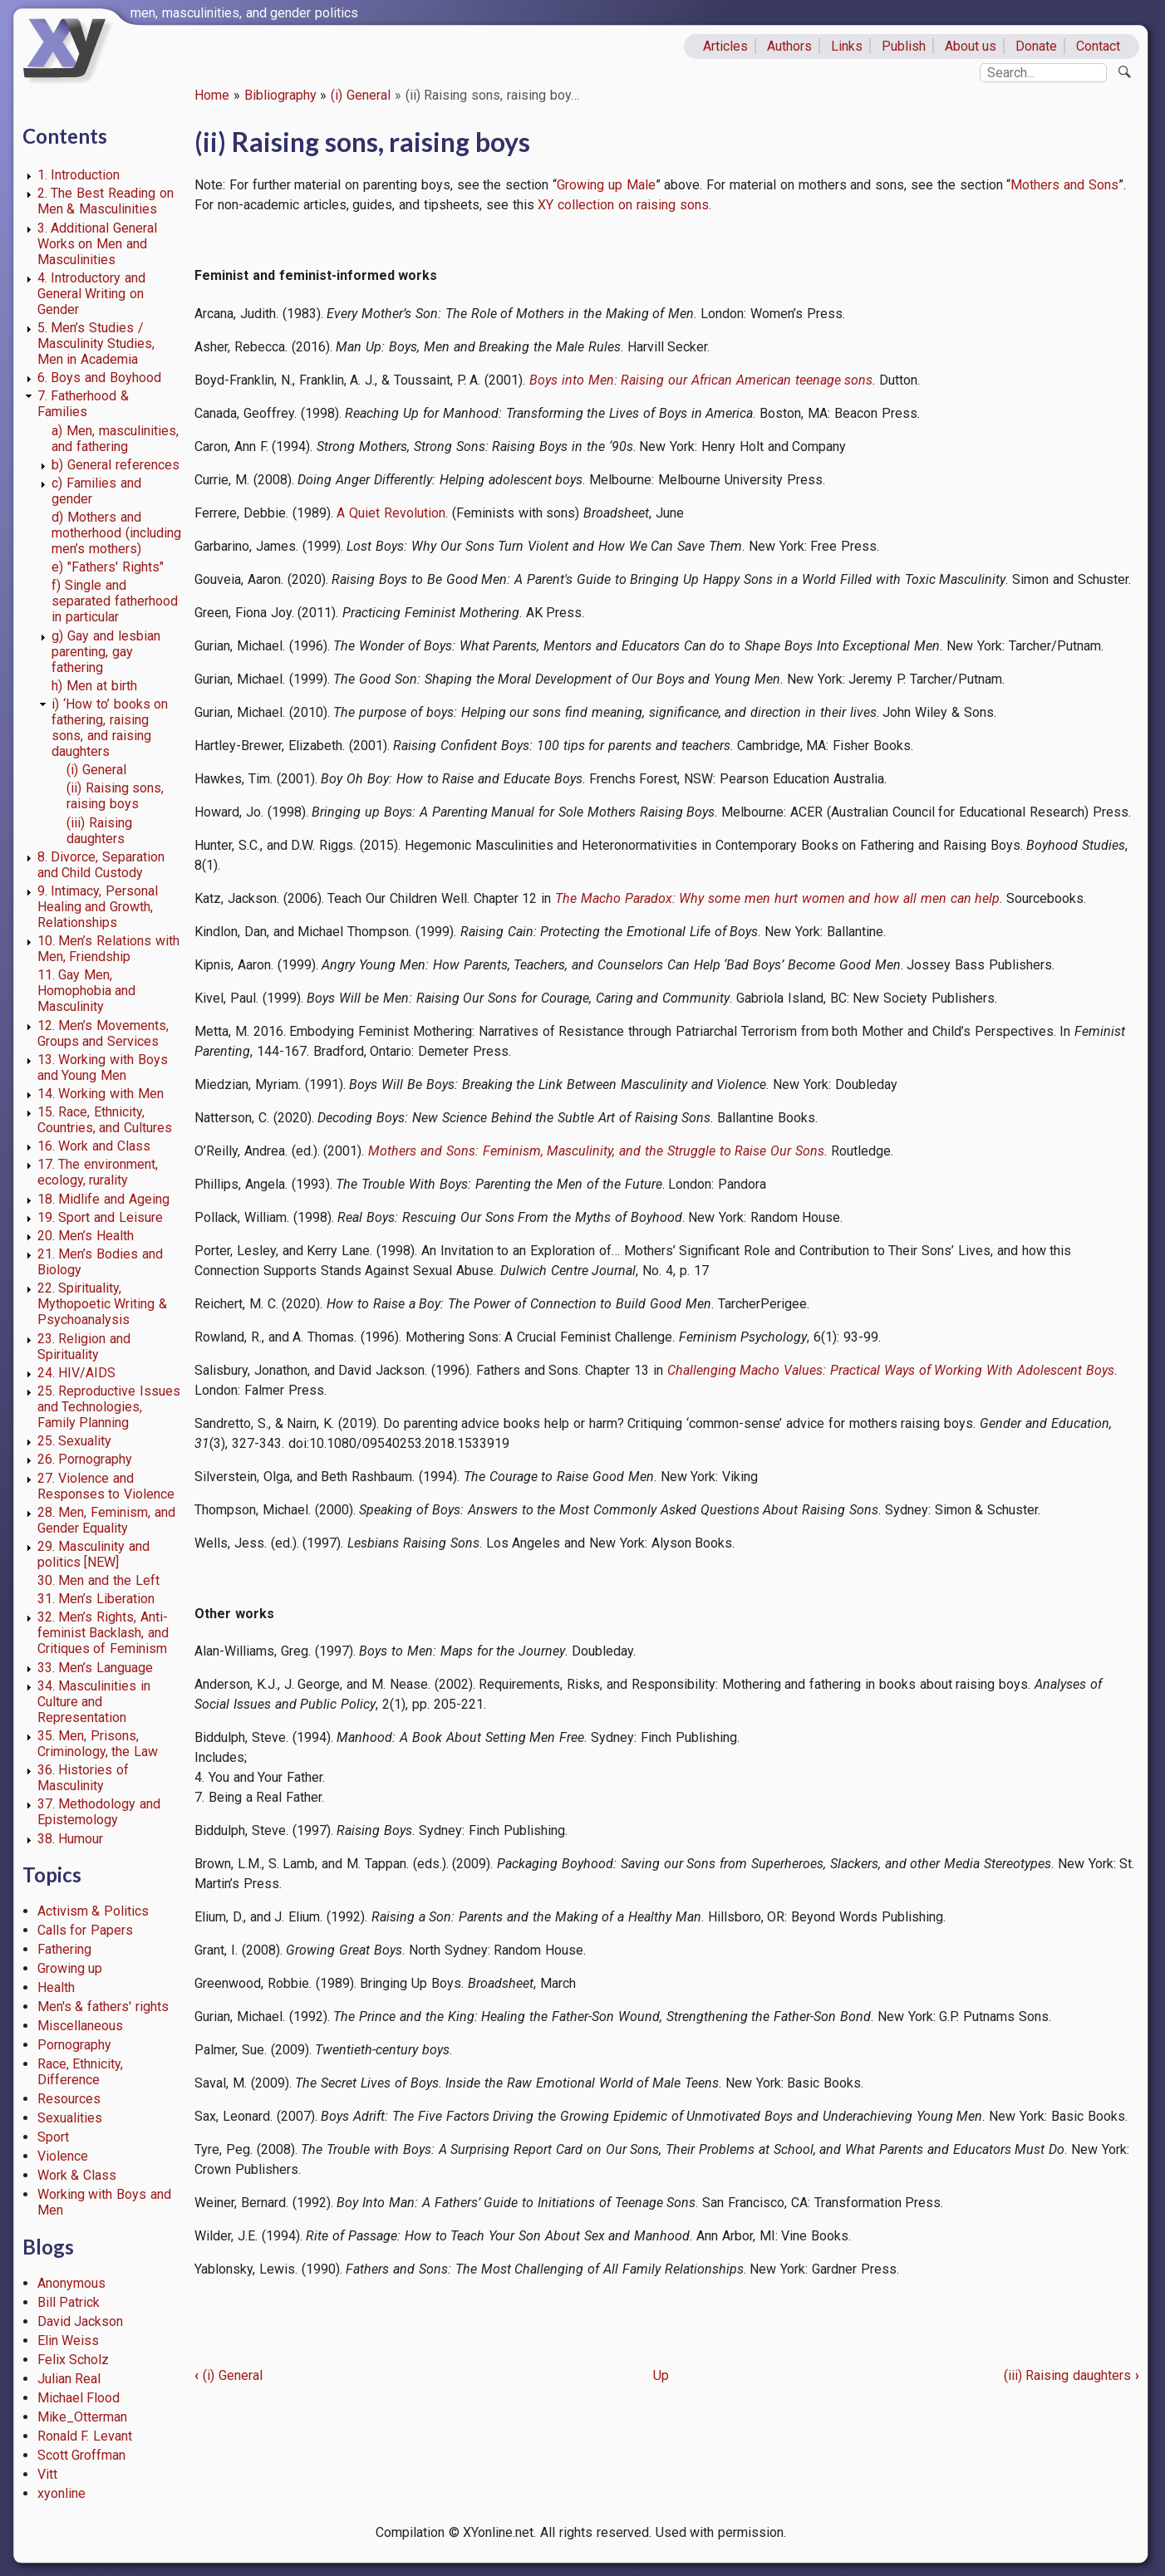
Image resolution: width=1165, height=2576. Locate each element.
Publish (904, 46)
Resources (69, 2099)
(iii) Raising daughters (99, 830)
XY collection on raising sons (623, 205)
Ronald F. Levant (85, 2436)
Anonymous (71, 2283)
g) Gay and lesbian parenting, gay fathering (106, 651)
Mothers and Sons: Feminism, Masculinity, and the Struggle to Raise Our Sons (596, 1151)
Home (211, 95)
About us (971, 46)
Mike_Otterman (82, 2417)
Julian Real (69, 2379)
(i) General (361, 95)
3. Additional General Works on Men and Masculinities (97, 243)
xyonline (61, 2493)
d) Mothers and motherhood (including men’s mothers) (116, 533)
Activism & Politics (93, 1911)
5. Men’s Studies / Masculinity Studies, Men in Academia (96, 343)
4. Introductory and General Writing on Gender (91, 293)
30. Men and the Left (98, 1580)
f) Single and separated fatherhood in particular (115, 601)
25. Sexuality (74, 1441)
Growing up (70, 1968)
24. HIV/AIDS (76, 1373)
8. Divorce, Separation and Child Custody (101, 865)
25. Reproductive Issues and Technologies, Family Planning (109, 1406)
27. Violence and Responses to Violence (106, 1486)
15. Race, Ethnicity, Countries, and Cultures (105, 1120)
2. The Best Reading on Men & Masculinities (105, 201)
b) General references (115, 465)
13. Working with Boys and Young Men (102, 1067)
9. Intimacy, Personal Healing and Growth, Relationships (98, 906)
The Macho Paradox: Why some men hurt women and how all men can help (777, 898)
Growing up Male (606, 185)
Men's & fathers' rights (103, 2006)
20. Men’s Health (86, 1236)
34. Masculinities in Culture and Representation (94, 1701)
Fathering (64, 1949)
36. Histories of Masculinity (83, 1777)
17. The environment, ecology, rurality (98, 1172)
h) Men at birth (94, 686)
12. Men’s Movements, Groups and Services (103, 1033)
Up (661, 2375)
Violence (62, 2156)
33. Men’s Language (95, 1668)
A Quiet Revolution (391, 513)
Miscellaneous (80, 2026)
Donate (1036, 46)
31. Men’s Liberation (96, 1599)
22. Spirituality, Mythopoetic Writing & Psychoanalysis (102, 1303)
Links (847, 46)
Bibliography (280, 95)
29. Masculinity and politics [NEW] (93, 1554)
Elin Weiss (68, 2340)
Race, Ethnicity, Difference (80, 2072)
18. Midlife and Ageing (103, 1199)
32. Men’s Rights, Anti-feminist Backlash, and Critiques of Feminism (103, 1632)
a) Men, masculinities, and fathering (115, 438)
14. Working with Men (100, 1094)
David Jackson (80, 2321)
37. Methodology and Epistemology (99, 1812)
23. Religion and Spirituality (84, 1346)
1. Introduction (78, 175)
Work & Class (77, 2175)
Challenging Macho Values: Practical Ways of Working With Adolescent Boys (890, 1370)
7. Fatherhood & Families (83, 404)
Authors (789, 46)
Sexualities (69, 2118)
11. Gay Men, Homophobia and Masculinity (86, 990)
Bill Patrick (69, 2302)
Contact (1098, 46)
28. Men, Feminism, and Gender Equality (106, 1520)
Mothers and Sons (1064, 185)
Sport (53, 2137)
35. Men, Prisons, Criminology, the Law (98, 1743)
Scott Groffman (81, 2455)
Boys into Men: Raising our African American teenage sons (701, 380)
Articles (725, 46)
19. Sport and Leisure (100, 1217)
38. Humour (70, 1839)
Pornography (74, 2045)
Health (56, 1987)
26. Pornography (85, 1459)
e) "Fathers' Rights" (108, 567)
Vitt (47, 2474)
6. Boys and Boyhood (99, 377)
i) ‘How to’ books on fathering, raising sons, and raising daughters (110, 727)
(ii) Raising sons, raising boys (115, 796)
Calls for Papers (85, 1930)
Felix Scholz (73, 2359)
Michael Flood (78, 2398)
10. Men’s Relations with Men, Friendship (108, 948)
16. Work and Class (93, 1146)
